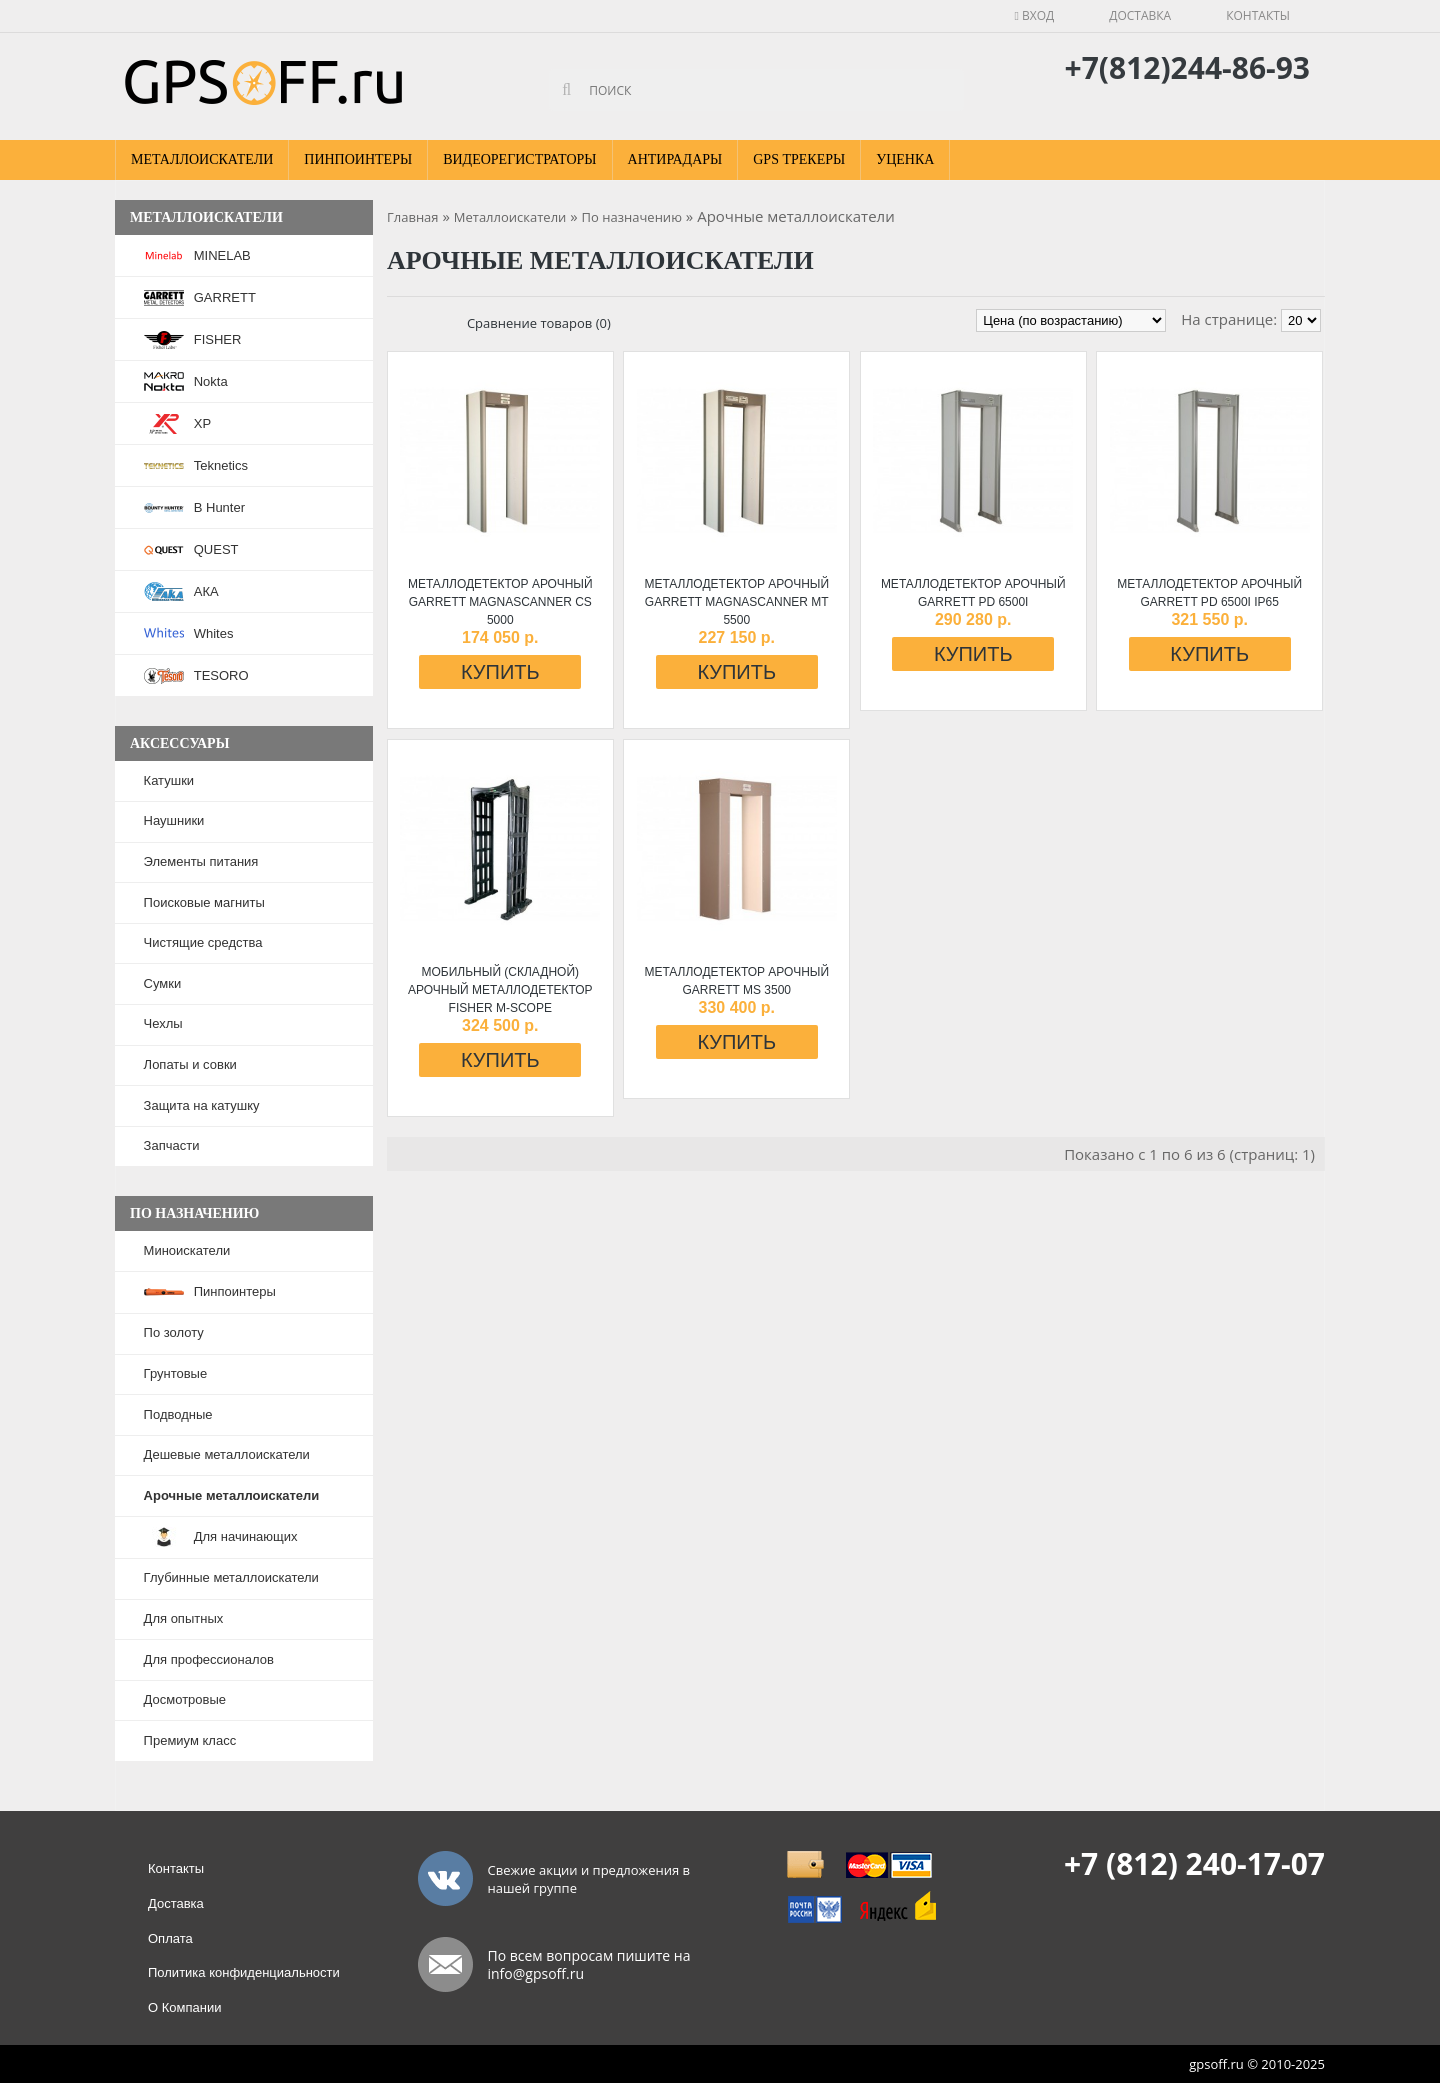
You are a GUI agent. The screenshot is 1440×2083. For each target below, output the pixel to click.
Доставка (1140, 15)
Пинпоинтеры (358, 159)
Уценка (905, 159)
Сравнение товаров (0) (539, 323)
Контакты (1258, 15)
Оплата (170, 1938)
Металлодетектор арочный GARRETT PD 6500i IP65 (1209, 593)
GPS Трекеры (799, 159)
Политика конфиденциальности (244, 1972)
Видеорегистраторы (519, 159)
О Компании (184, 2007)
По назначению (632, 217)
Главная (413, 217)
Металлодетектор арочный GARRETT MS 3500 (736, 981)
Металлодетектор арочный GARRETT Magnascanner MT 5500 (736, 602)
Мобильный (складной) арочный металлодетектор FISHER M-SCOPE (500, 990)
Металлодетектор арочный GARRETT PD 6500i (973, 593)
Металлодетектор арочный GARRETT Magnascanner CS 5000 (500, 602)
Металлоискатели (202, 159)
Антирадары (675, 159)
